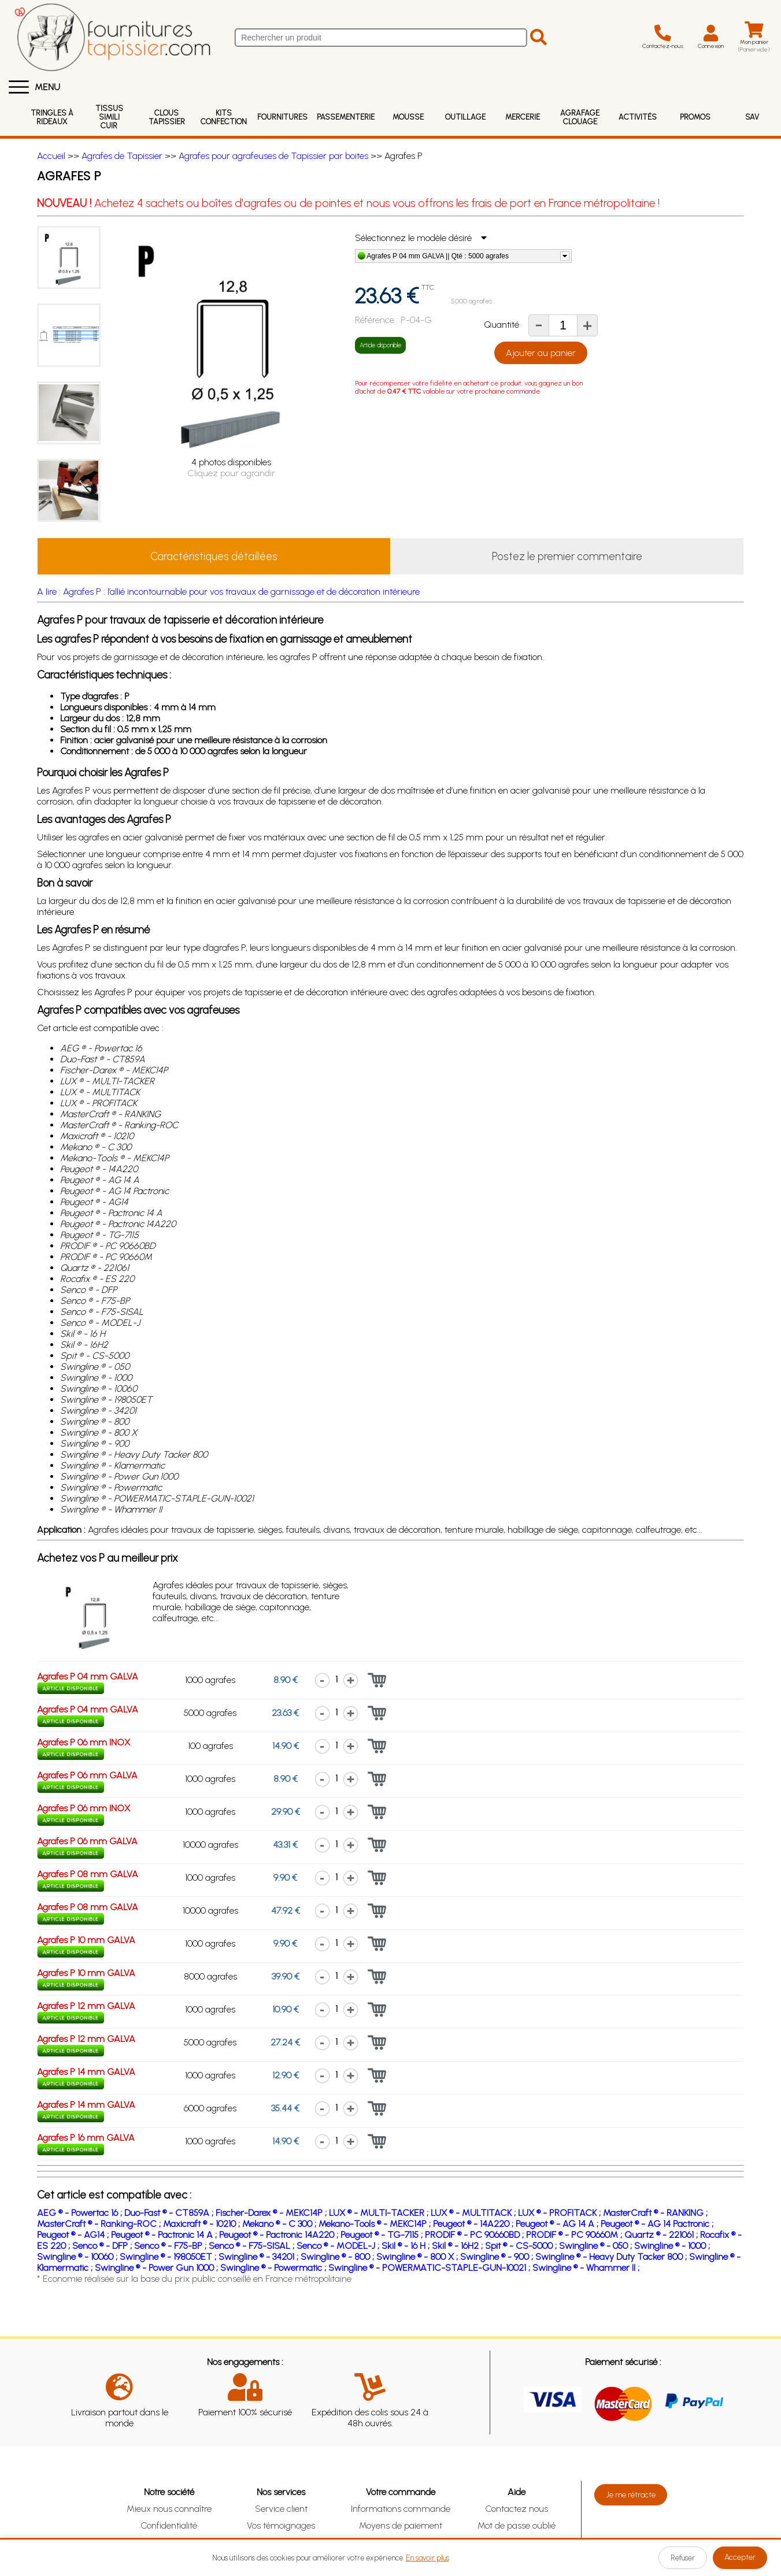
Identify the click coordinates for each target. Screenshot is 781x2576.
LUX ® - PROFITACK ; (560, 2212)
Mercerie (522, 117)
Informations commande (400, 2508)
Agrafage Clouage (579, 117)
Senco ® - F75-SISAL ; (253, 2245)
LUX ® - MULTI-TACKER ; (380, 2212)
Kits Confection (224, 117)
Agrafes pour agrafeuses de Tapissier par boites (273, 155)
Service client (281, 2508)
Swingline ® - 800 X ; (418, 2256)
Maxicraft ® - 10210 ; (202, 2223)
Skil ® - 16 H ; (407, 2245)
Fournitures (282, 117)
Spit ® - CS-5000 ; (522, 2245)
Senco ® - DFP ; (103, 2245)
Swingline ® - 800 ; (338, 2256)
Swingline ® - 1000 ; (672, 2245)
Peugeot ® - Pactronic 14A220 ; (279, 2234)
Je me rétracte (631, 2495)
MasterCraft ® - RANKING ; (655, 2212)
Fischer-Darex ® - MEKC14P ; (272, 2212)
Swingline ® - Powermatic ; (274, 2267)
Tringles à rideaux (52, 117)
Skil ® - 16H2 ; (458, 2245)
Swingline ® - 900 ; (497, 2256)
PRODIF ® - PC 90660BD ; (475, 2234)
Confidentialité (168, 2525)
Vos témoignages (281, 2525)
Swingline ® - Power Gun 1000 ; (157, 2267)
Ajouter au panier (541, 352)
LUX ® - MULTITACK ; (474, 2212)
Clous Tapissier (167, 117)
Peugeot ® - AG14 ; (74, 2234)
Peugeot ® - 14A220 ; (474, 2223)
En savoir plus (427, 2557)
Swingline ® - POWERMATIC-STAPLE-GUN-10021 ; (430, 2267)
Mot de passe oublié (517, 2525)
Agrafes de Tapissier (122, 155)
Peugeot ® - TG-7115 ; (382, 2234)
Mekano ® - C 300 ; (280, 2223)
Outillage (465, 117)
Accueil (51, 155)
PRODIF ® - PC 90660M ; (575, 2234)
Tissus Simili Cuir (109, 117)
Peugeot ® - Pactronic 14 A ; (165, 2234)
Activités (638, 117)
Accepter (740, 2557)
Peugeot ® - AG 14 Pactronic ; (657, 2223)
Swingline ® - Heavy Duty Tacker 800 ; (612, 2256)
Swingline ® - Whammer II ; (585, 2267)
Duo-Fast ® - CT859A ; (170, 2212)
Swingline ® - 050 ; (596, 2245)
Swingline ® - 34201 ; (260, 2256)
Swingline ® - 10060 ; (78, 2256)
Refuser (683, 2558)
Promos (695, 117)
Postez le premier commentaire (567, 556)
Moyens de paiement (400, 2525)
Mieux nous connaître (169, 2508)
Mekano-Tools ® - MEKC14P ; (376, 2223)
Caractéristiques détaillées (213, 556)
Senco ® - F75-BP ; (171, 2245)
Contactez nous (516, 2508)
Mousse (408, 117)
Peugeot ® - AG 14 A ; (558, 2223)
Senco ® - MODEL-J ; (339, 2245)
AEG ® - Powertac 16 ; (80, 2212)
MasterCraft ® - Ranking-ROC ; (100, 2223)
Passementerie (346, 117)
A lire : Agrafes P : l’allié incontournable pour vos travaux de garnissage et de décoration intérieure (228, 591)
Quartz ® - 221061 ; (662, 2234)
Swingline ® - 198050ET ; (169, 2256)
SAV (752, 117)
